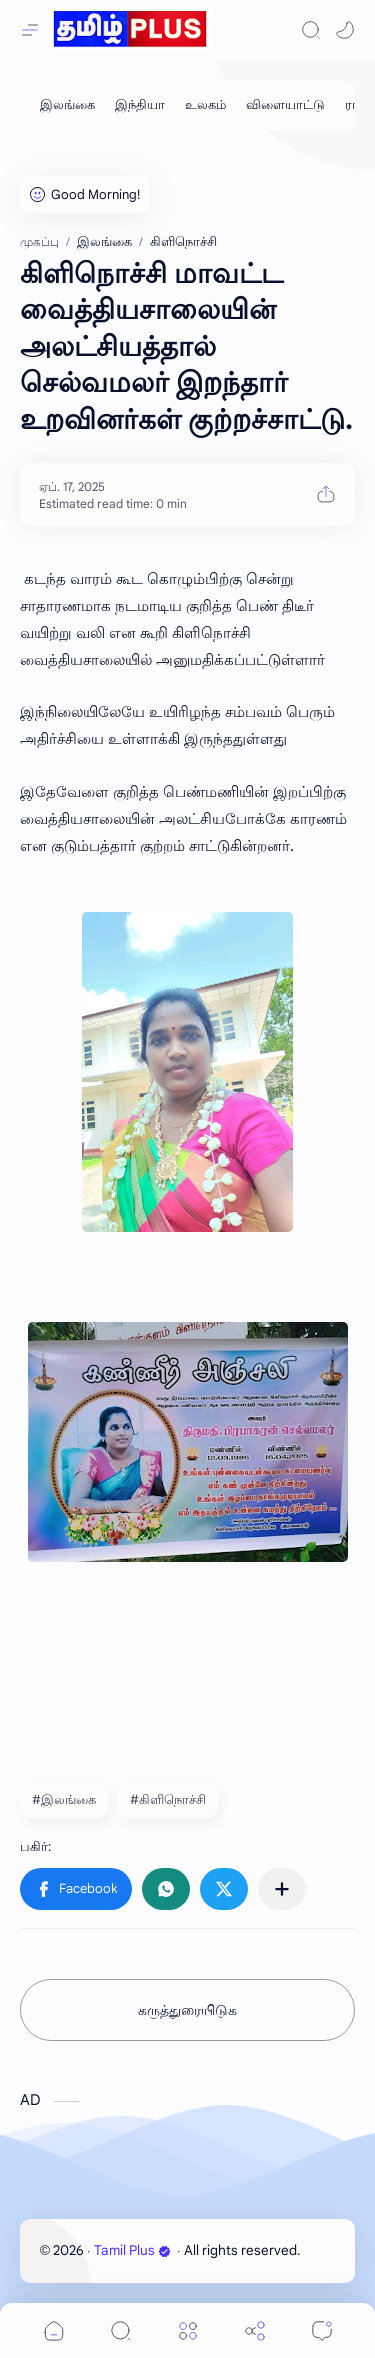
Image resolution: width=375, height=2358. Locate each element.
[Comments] (322, 2330)
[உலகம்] (205, 105)
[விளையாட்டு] (285, 105)
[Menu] (188, 2330)
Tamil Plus (132, 2250)
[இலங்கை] (67, 105)
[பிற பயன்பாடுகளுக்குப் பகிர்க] (282, 1889)
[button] (345, 30)
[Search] (311, 30)
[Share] (255, 2330)
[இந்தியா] (140, 105)
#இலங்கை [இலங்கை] (64, 1799)
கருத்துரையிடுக (187, 2010)
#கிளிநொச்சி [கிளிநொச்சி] (168, 1799)
